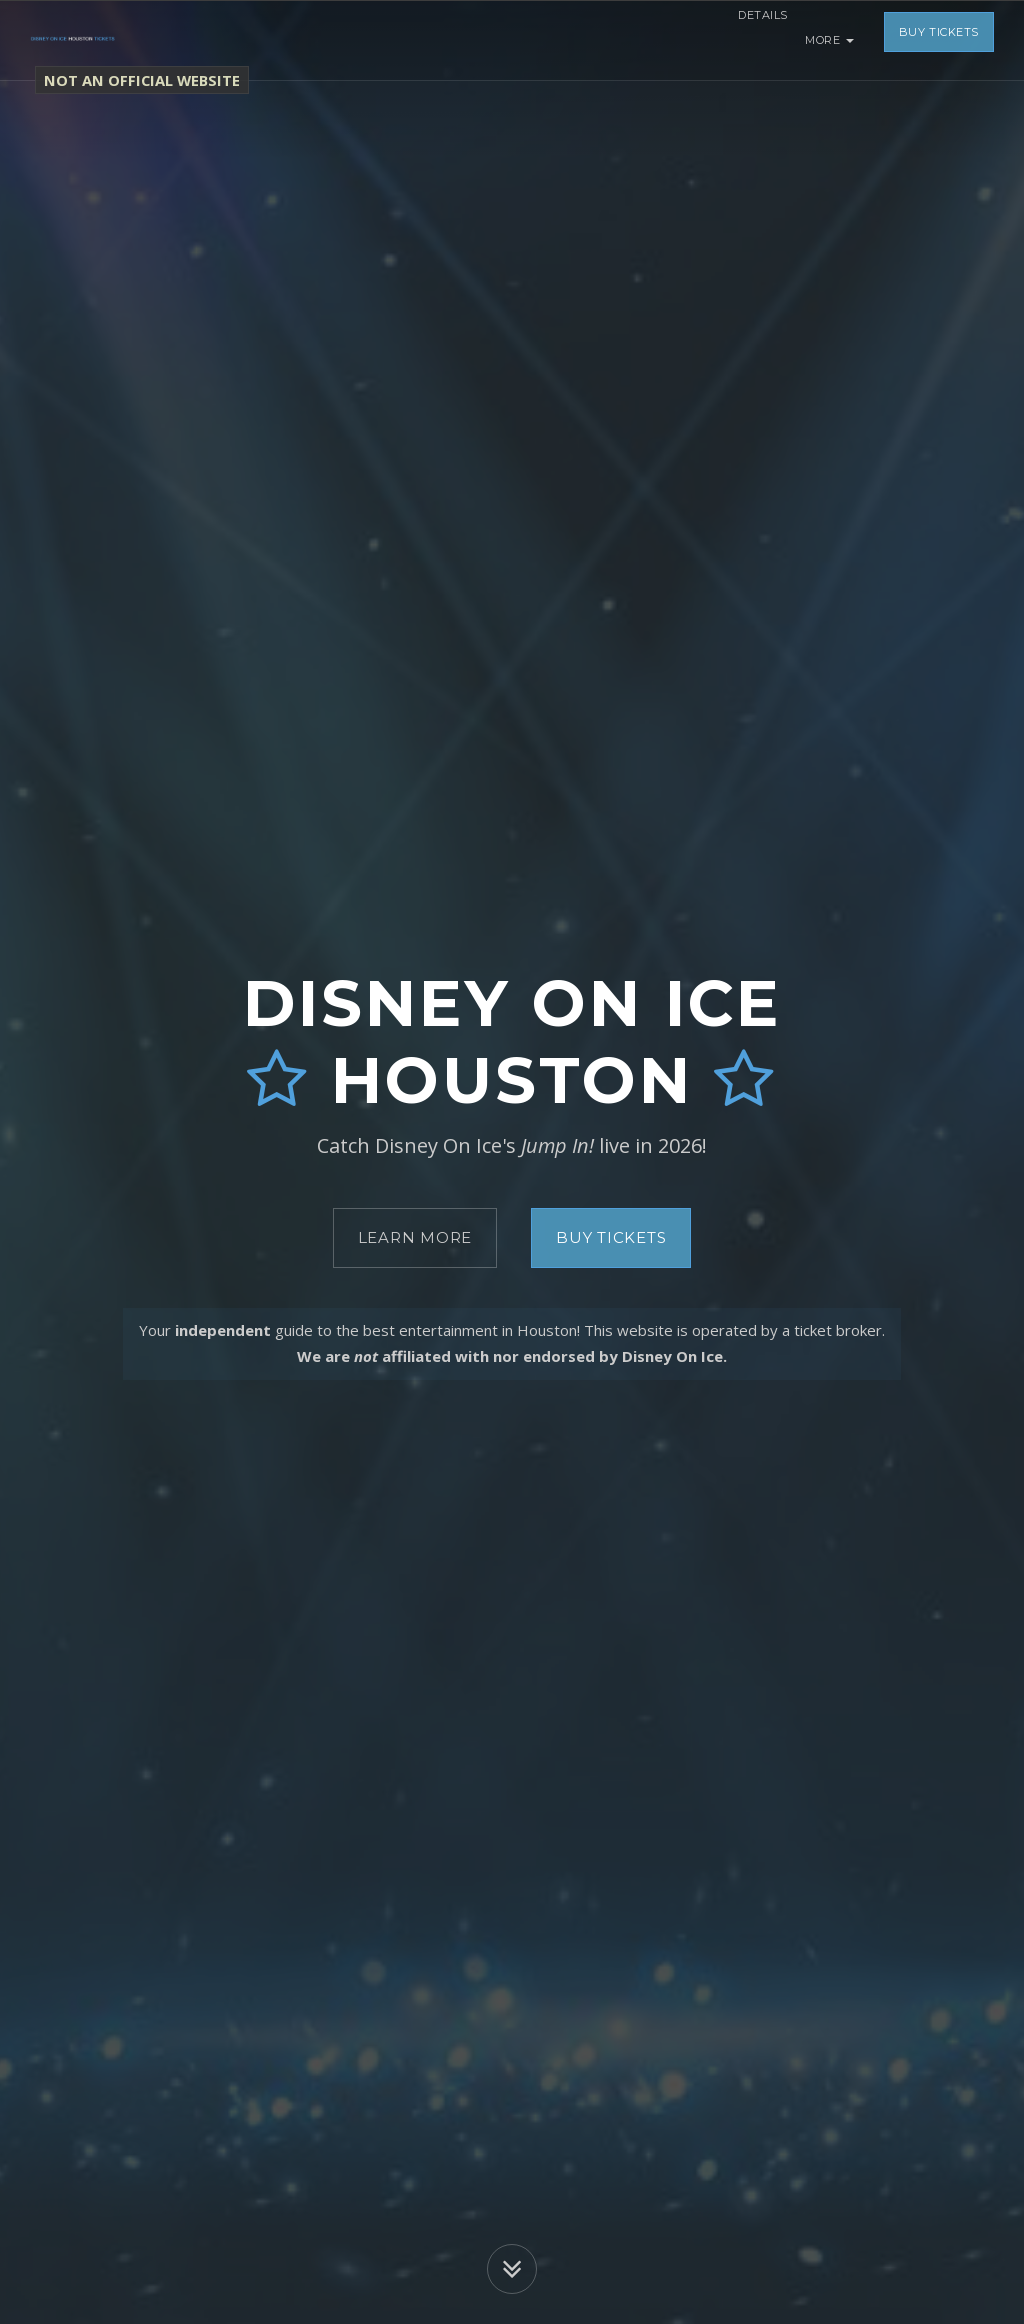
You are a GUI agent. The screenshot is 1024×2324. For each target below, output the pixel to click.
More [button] (829, 40)
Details (750, 40)
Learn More (415, 1237)
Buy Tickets (939, 40)
